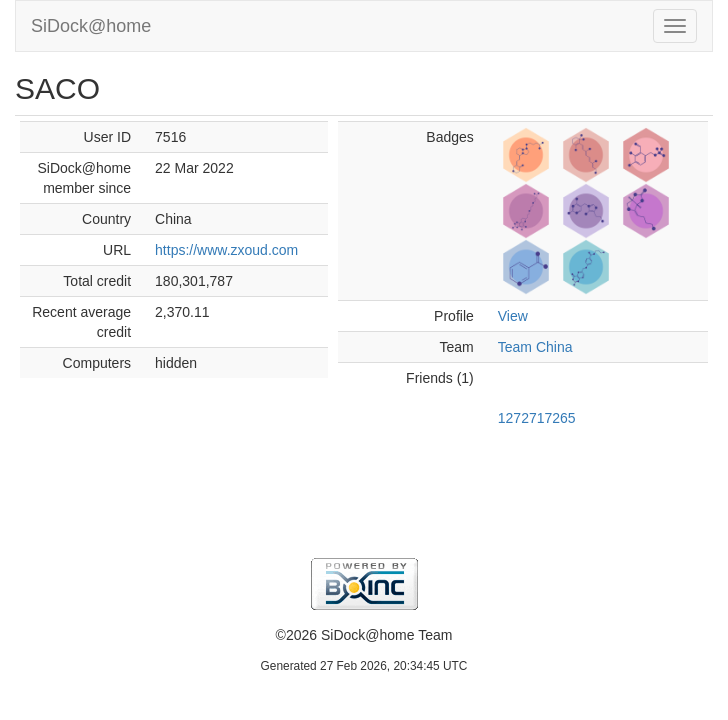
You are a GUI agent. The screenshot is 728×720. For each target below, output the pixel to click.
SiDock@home (91, 26)
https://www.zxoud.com (226, 250)
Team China (535, 347)
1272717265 (537, 418)
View (513, 316)
